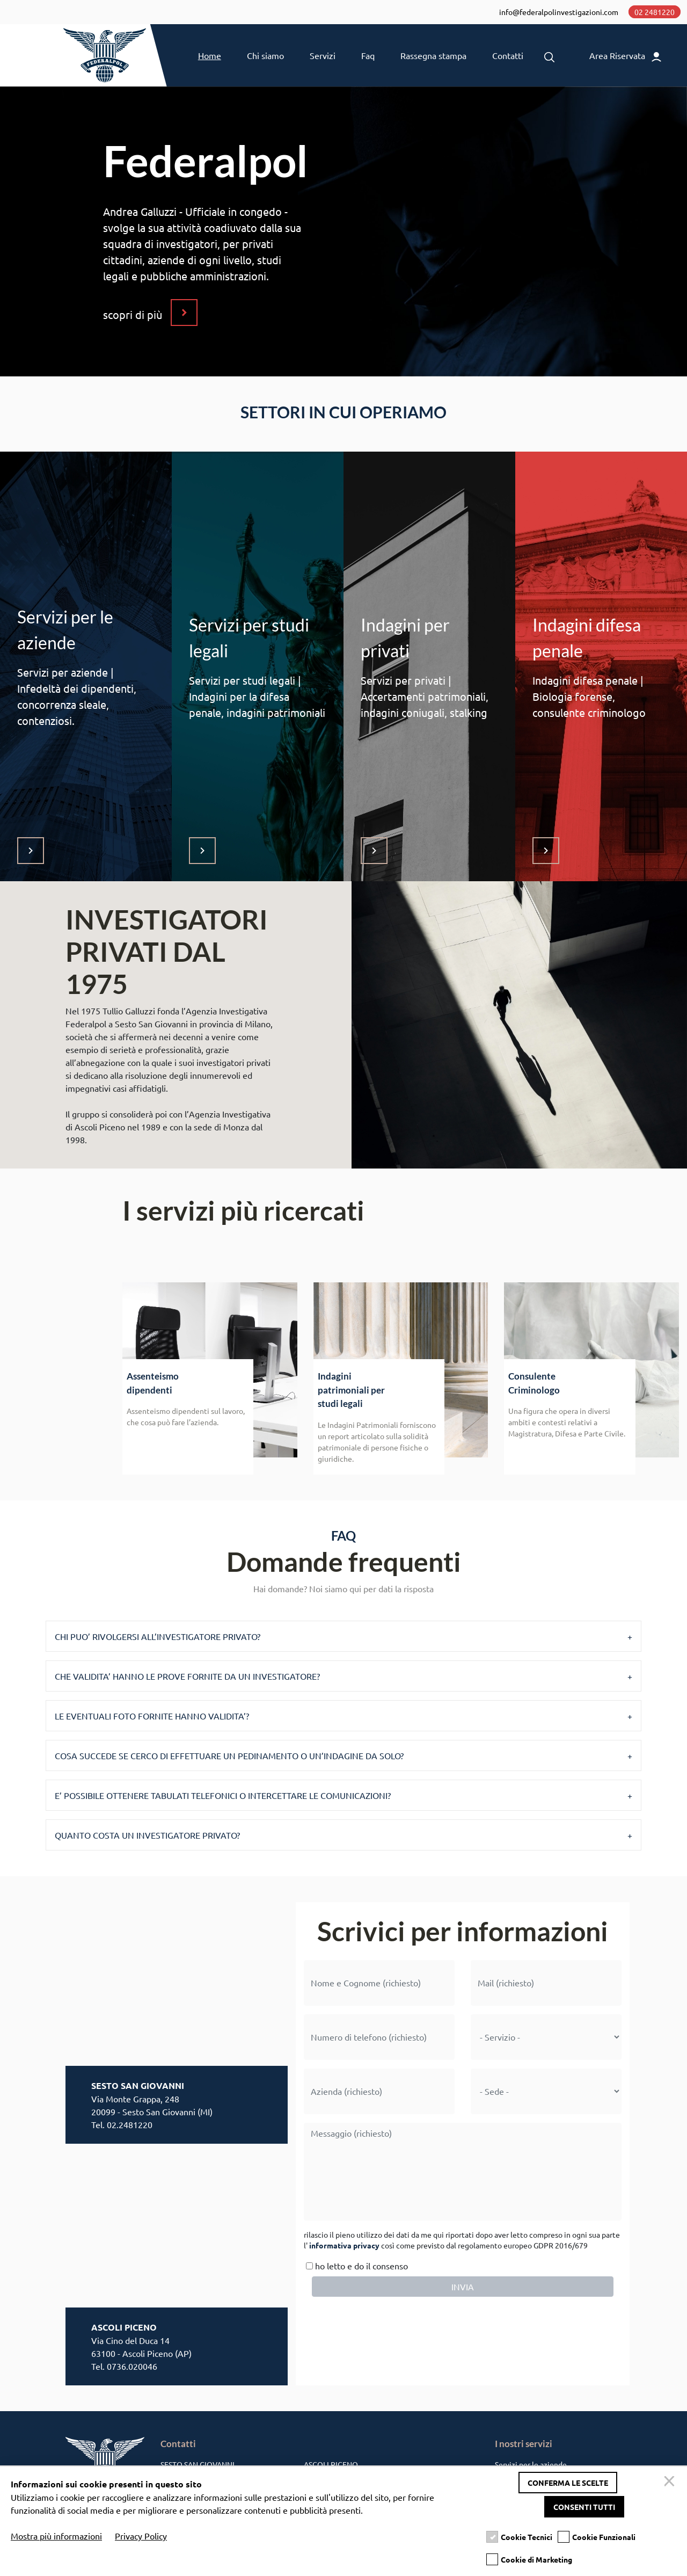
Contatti (507, 59)
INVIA (462, 2292)
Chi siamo (265, 59)
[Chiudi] (671, 2482)
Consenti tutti (584, 2507)
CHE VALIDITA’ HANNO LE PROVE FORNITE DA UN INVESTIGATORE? (187, 1681)
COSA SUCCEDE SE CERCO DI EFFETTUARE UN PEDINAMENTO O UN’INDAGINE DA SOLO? (229, 1760)
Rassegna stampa (433, 59)
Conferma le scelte (568, 2482)
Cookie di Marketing (536, 2559)
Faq (368, 59)
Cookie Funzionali (603, 2537)
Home (209, 59)
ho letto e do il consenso (356, 2271)
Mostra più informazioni (56, 2535)
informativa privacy (344, 2250)
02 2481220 (653, 13)
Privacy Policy (141, 2535)
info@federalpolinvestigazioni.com (557, 13)
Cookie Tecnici (526, 2537)
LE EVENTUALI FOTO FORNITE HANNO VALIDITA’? (152, 1721)
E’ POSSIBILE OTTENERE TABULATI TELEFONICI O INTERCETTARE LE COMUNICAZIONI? (223, 1800)
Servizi (322, 59)
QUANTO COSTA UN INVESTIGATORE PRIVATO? (147, 1840)
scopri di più (132, 319)
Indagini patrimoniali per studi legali (351, 1395)
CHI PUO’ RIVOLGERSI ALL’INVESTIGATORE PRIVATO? (157, 1641)
